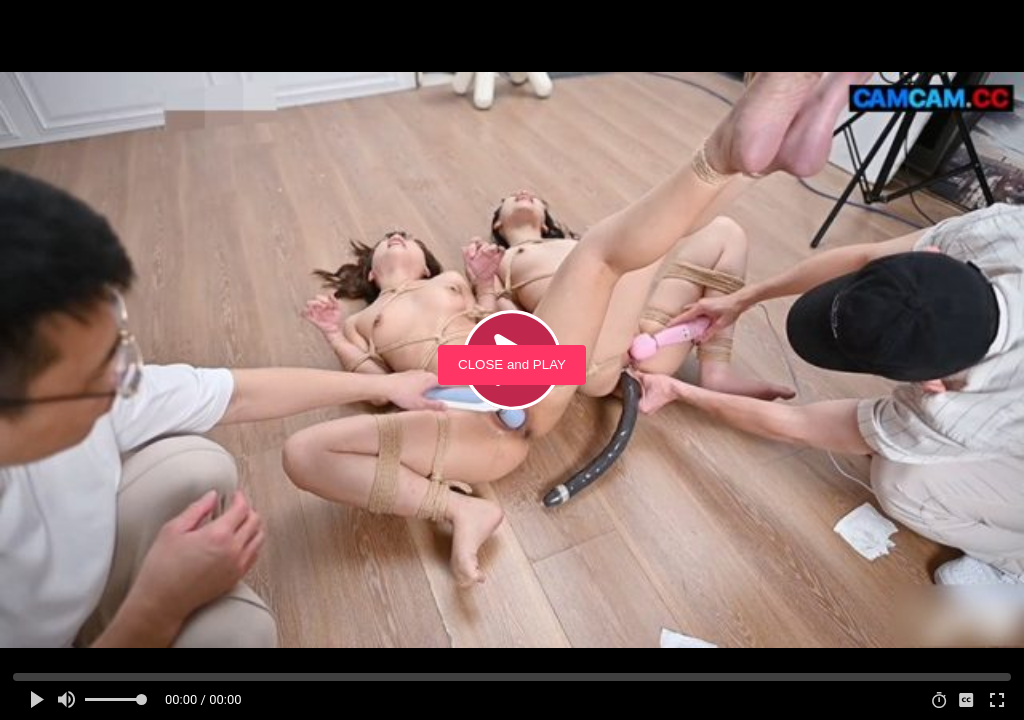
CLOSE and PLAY (512, 364)
